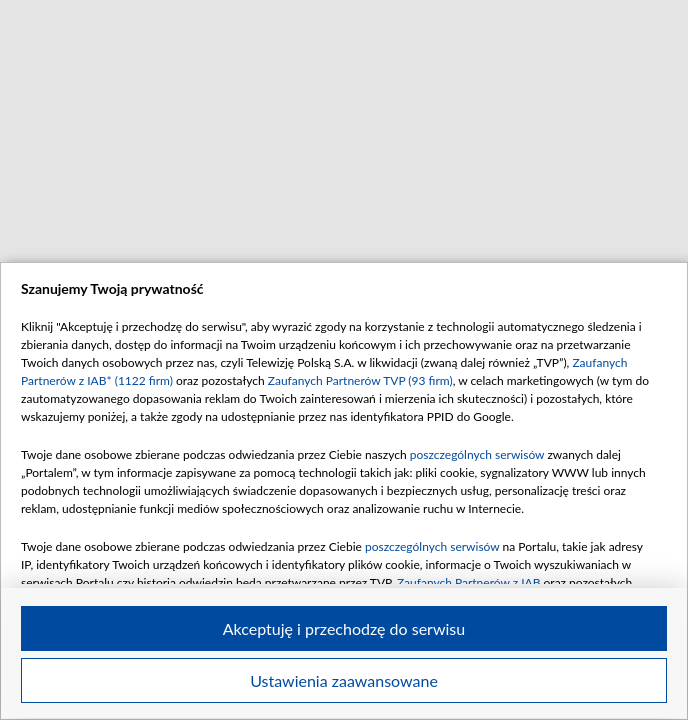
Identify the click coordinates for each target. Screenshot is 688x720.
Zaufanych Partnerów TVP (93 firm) (360, 380)
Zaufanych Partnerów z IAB (469, 582)
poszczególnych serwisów (477, 454)
